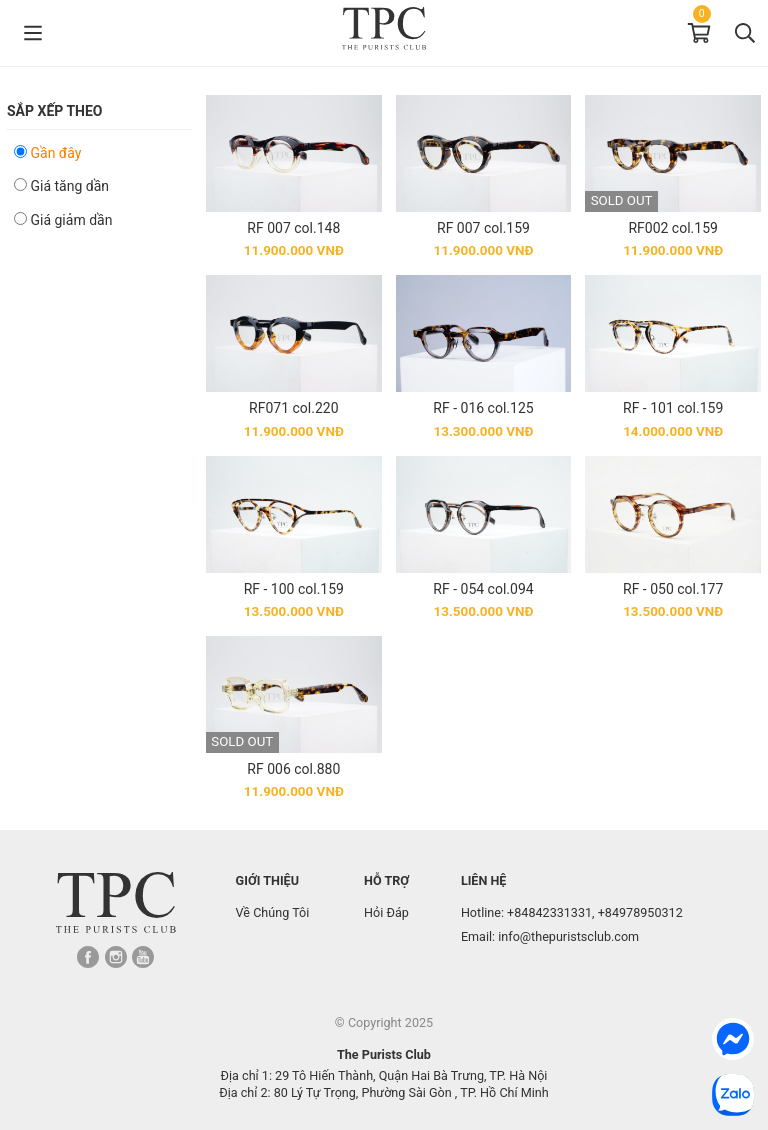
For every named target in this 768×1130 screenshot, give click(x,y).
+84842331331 (549, 912)
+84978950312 (640, 912)
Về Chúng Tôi (273, 912)
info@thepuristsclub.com (568, 936)
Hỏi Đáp (386, 912)
